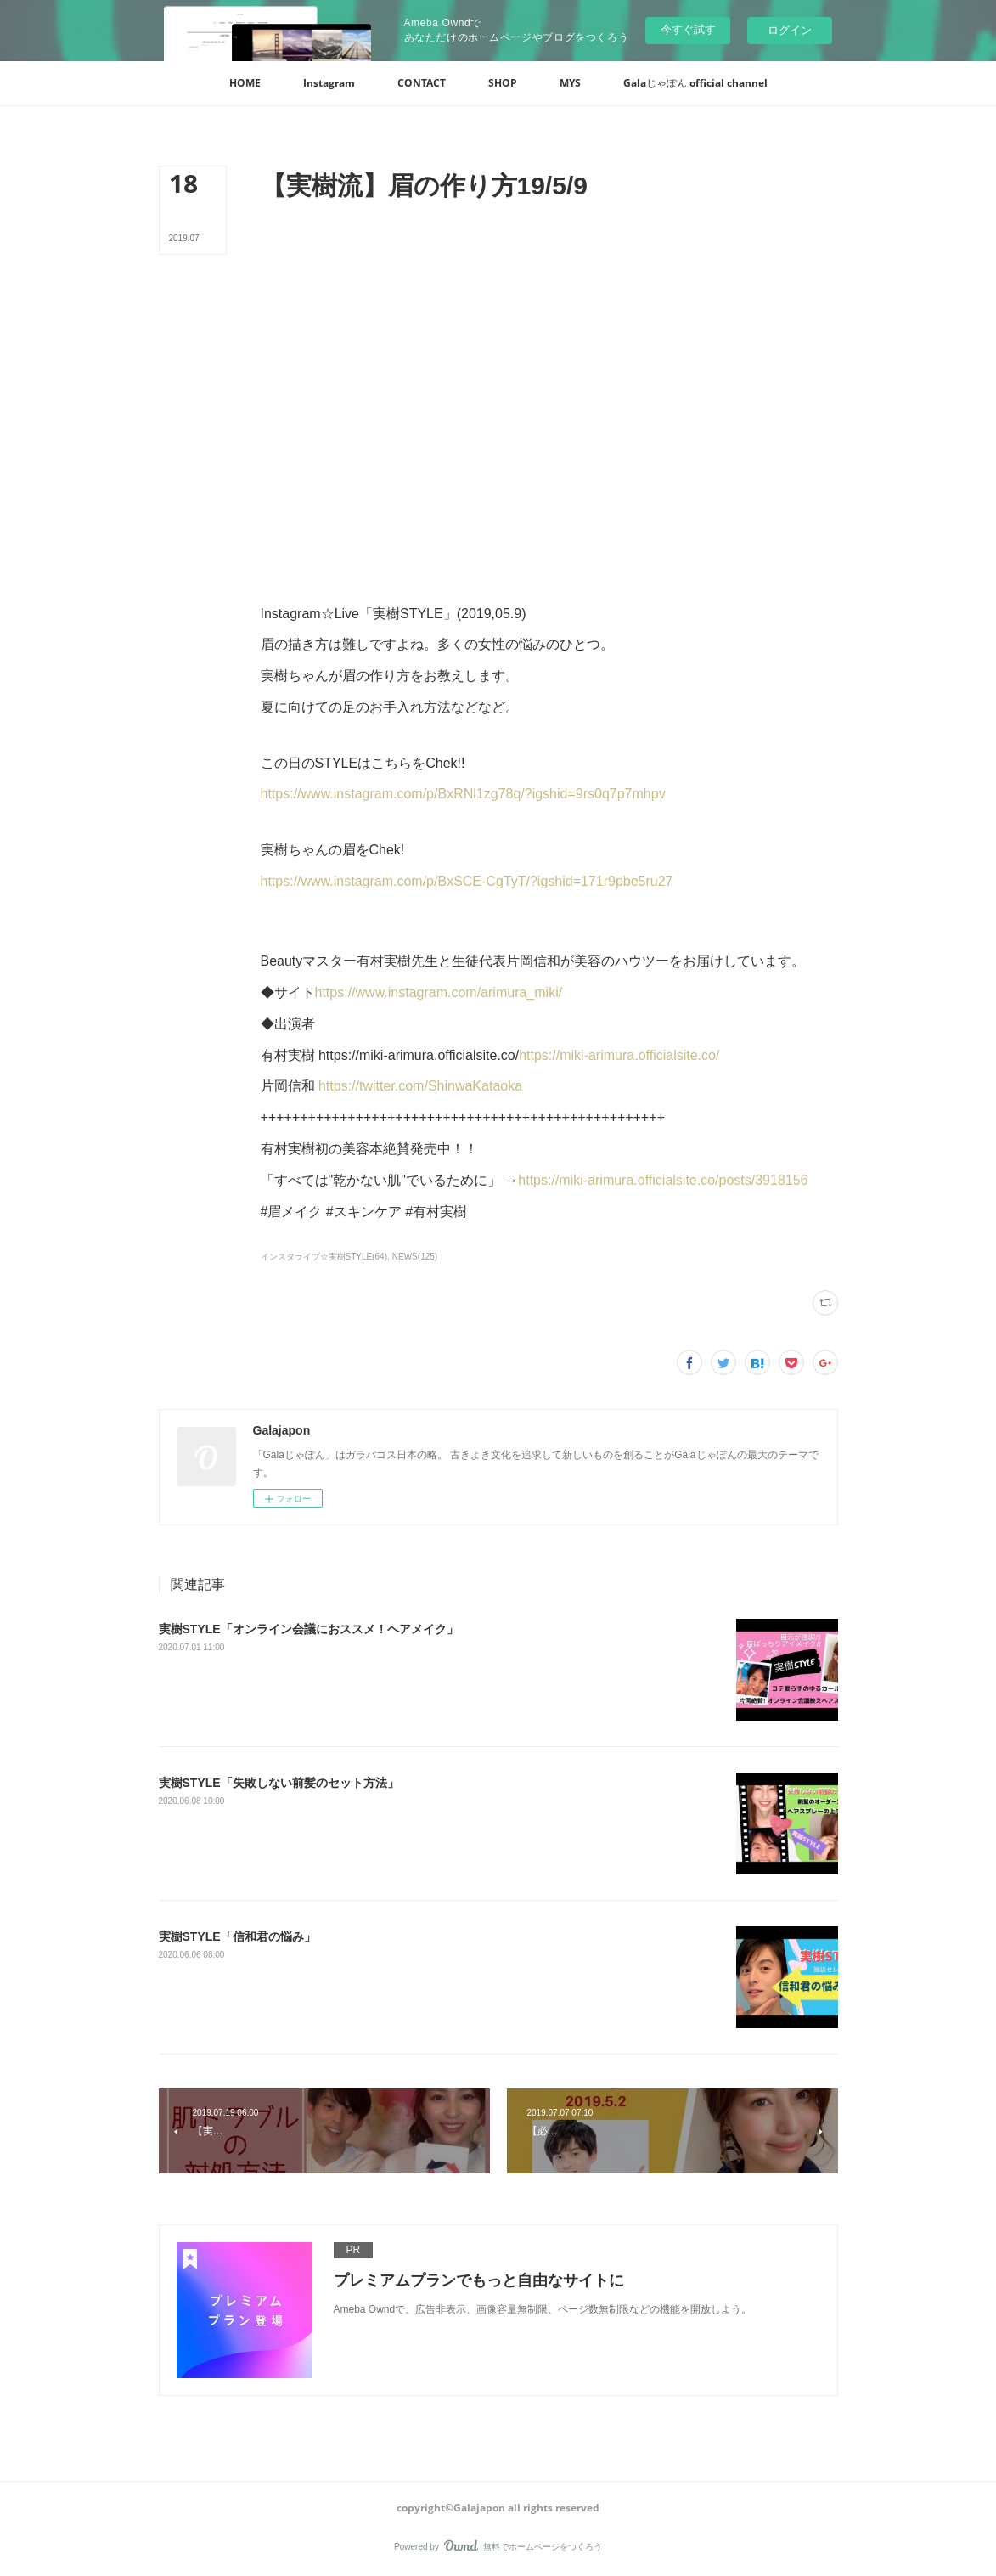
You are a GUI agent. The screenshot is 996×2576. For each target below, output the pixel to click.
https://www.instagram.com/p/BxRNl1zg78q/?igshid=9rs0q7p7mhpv (463, 793)
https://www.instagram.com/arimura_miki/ (439, 992)
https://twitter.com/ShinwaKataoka (420, 1086)
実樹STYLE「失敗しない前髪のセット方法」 (279, 1783)
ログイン (790, 30)
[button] (245, 83)
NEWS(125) (414, 1256)
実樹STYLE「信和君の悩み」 (237, 1936)
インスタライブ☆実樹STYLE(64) (324, 1256)
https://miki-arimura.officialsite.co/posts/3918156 (662, 1180)
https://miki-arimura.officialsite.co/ (619, 1055)
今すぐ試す (688, 29)
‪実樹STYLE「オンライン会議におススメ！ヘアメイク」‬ (309, 1629)
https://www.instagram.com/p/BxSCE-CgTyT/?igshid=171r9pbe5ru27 (467, 881)
